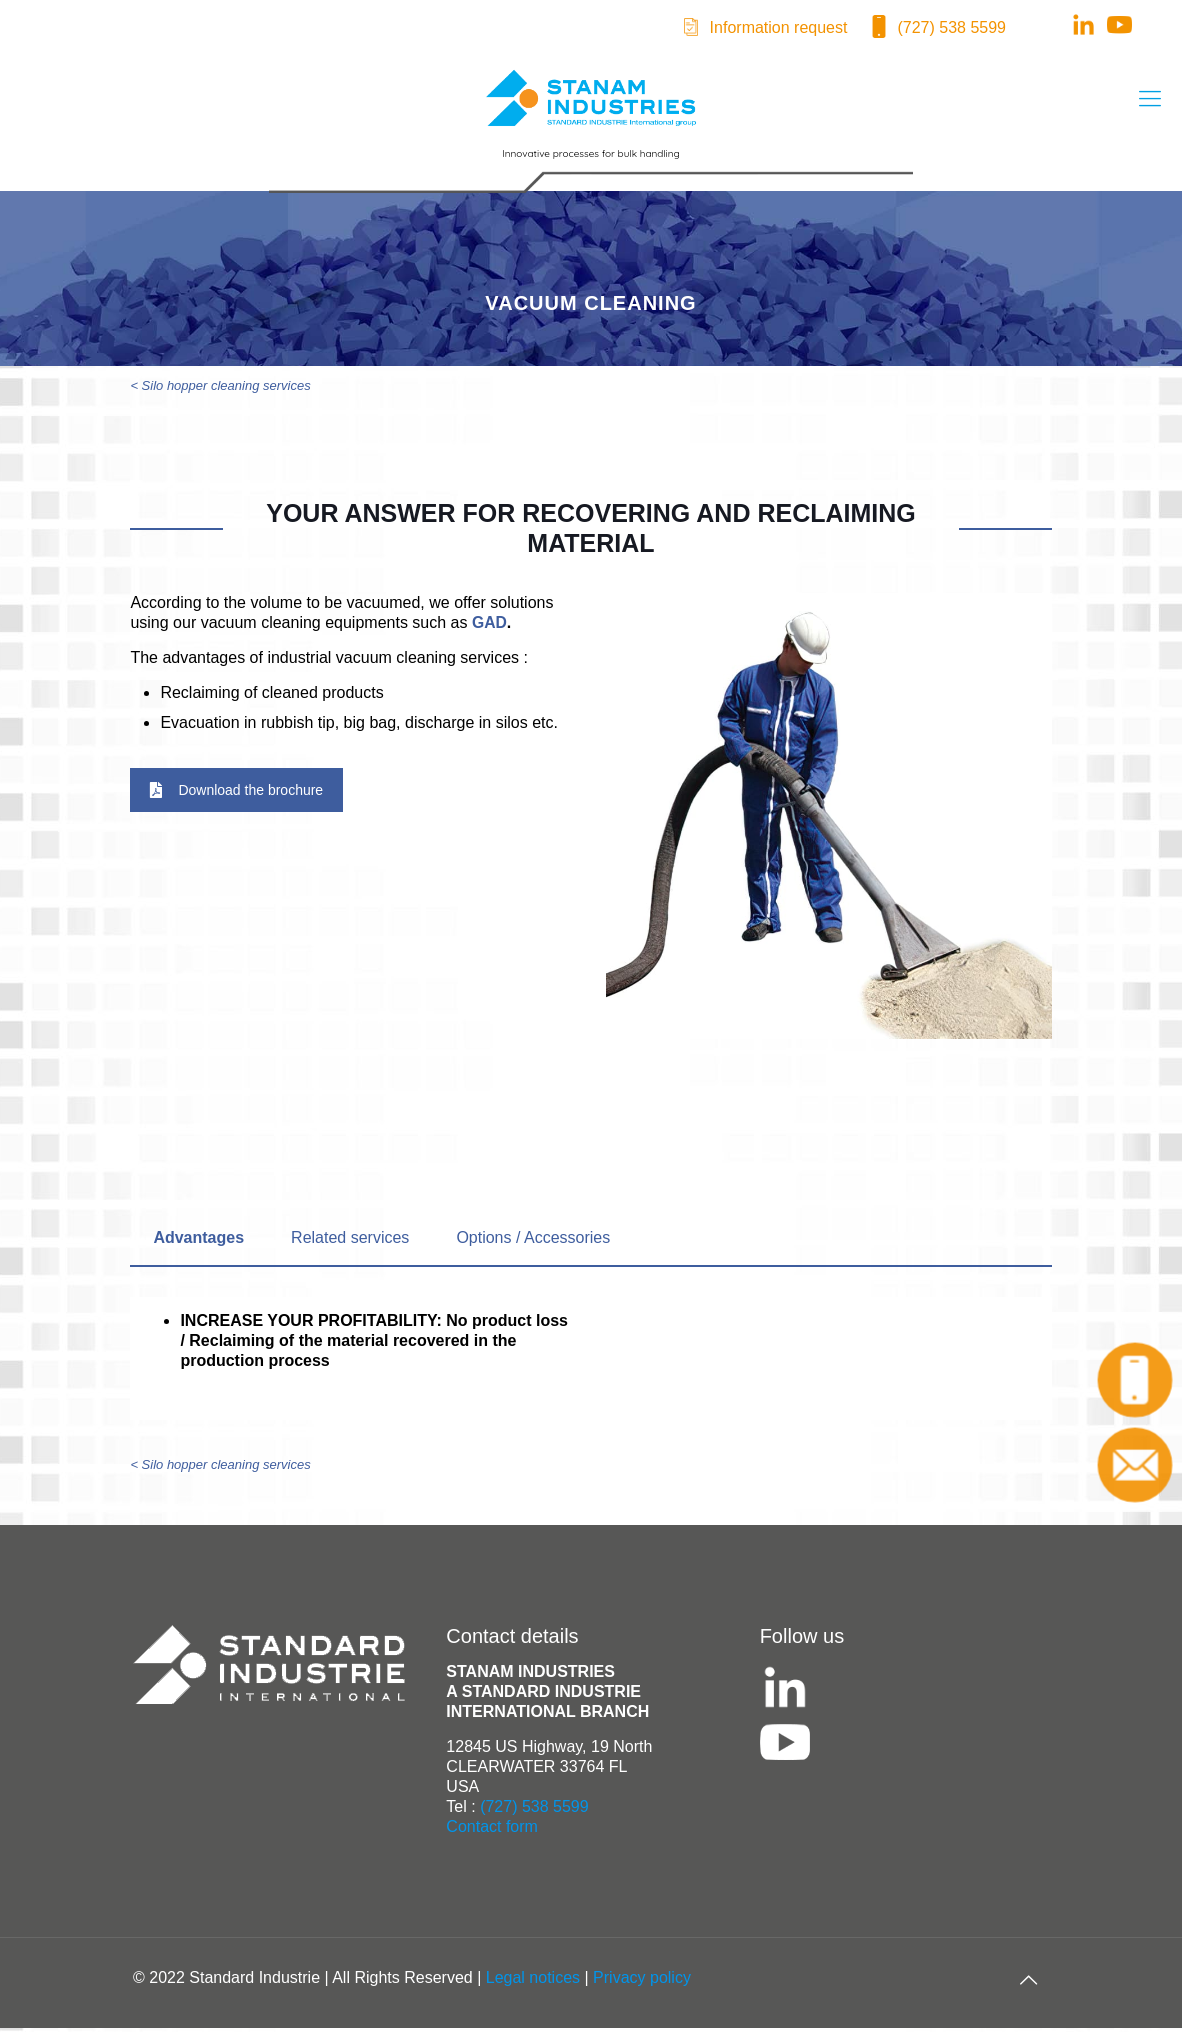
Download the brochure (236, 794)
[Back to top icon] (1028, 1984)
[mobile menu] (1150, 99)
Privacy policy (642, 1981)
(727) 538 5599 (951, 27)
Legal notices (533, 1981)
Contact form (492, 1830)
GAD (490, 626)
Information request (779, 27)
